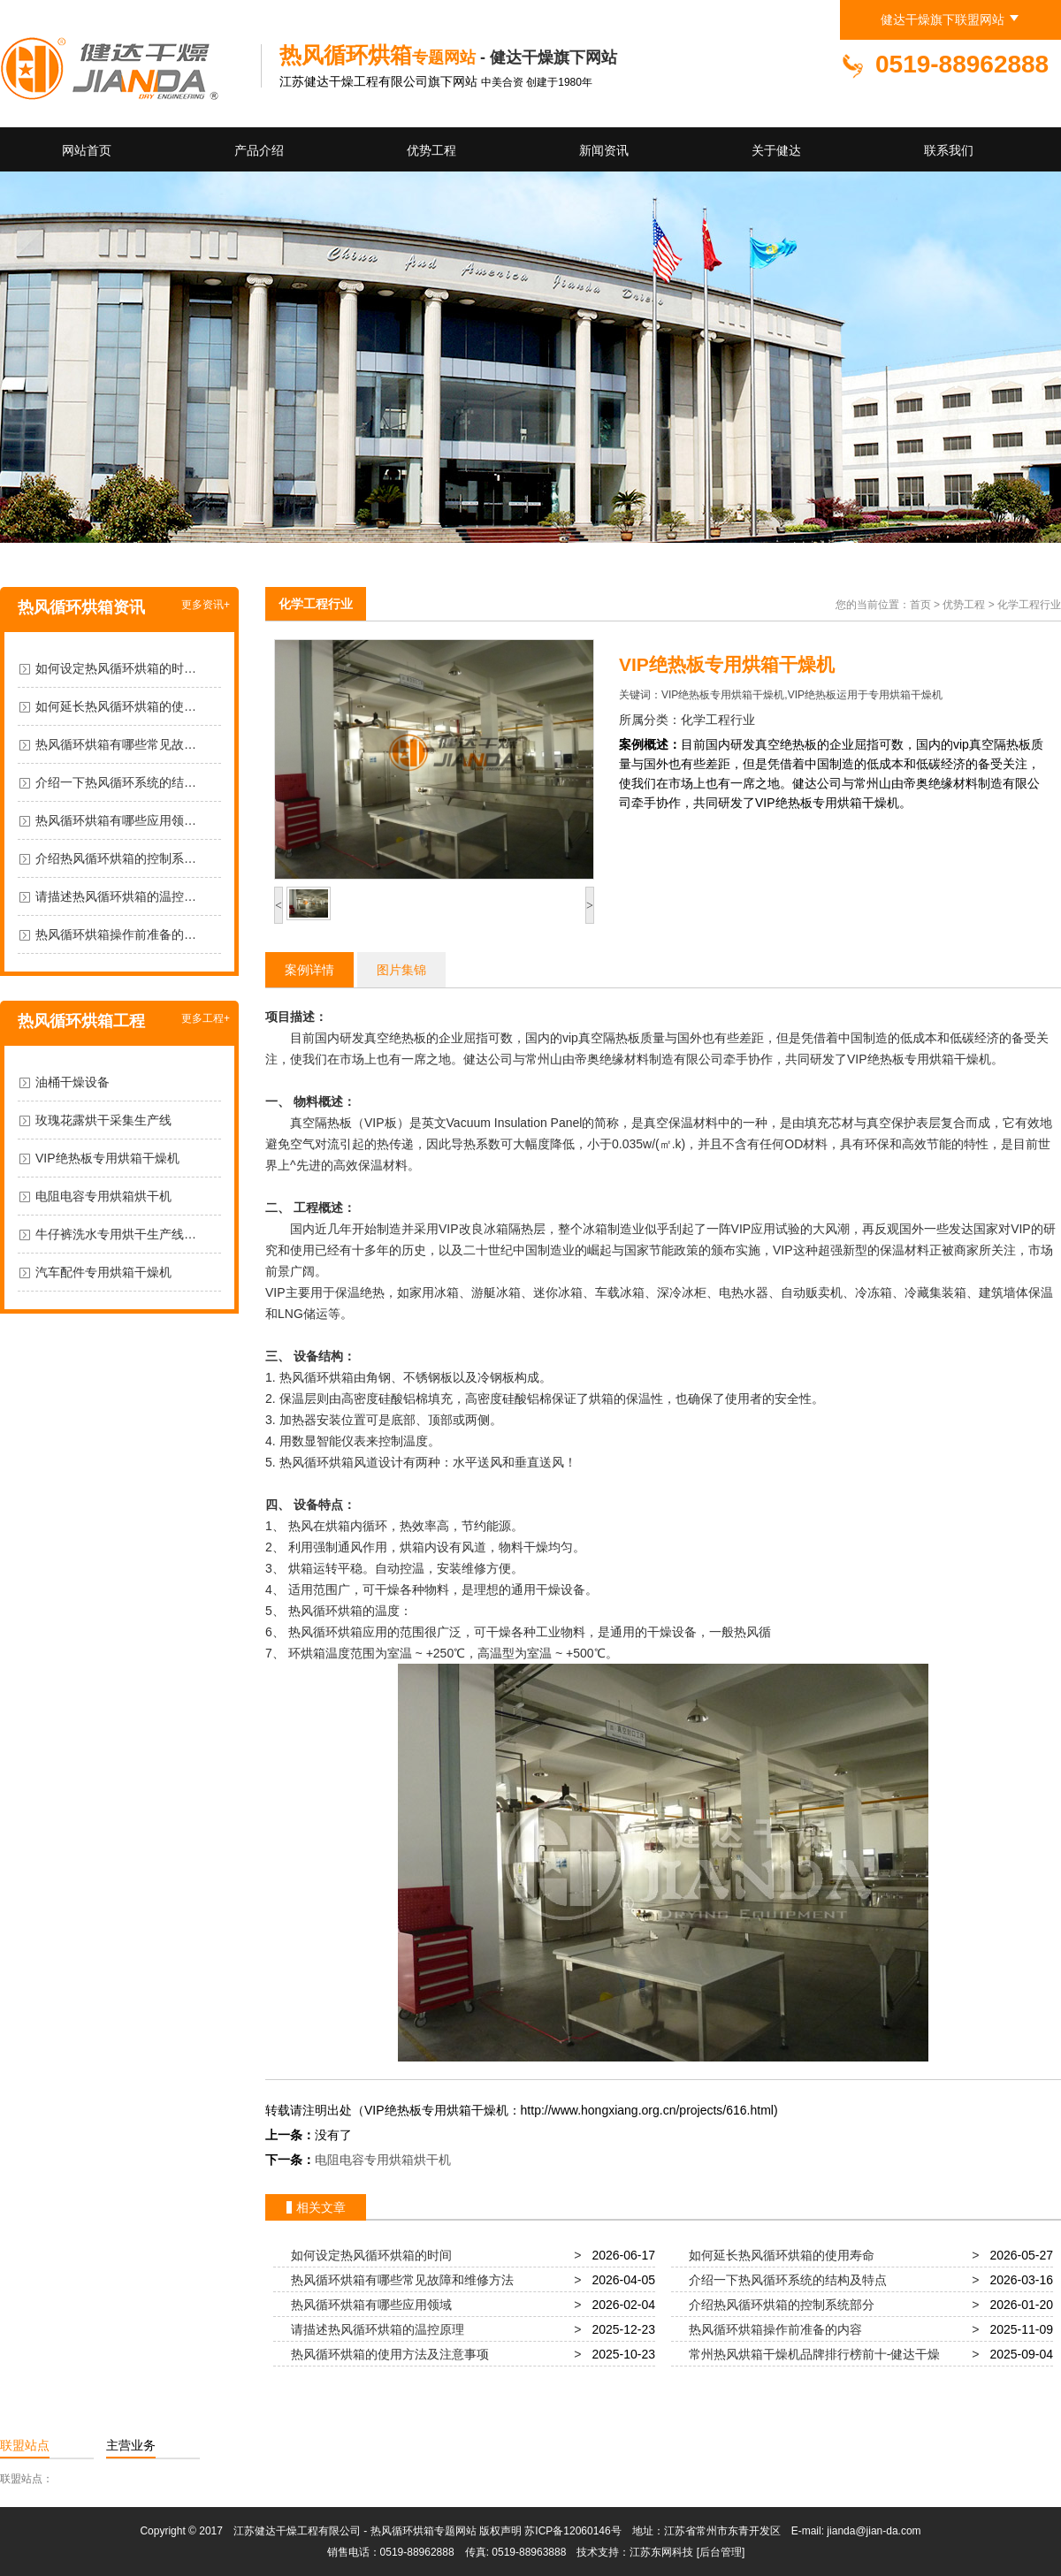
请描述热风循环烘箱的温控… (115, 896)
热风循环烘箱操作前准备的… (115, 934)
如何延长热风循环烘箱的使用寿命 (778, 2255)
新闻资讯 (604, 150)
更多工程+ (205, 1018)
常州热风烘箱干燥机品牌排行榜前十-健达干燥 (811, 2354)
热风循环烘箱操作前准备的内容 (772, 2329)
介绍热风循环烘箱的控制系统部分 (778, 2305)
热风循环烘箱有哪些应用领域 (368, 2305)
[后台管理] (721, 2552)
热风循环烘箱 (316, 1377)
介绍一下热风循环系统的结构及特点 (784, 2280)
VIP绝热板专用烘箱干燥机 (107, 1158)
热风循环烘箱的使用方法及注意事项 (386, 2354)
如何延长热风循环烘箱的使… (115, 706)
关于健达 (776, 150)
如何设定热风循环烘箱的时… (115, 668)
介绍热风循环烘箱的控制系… (115, 858)
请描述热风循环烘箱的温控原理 (374, 2329)
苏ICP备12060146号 (572, 2531)
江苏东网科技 (661, 2552)
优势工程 (431, 150)
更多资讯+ (205, 604)
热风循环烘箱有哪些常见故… (115, 744)
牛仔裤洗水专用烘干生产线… (115, 1234)
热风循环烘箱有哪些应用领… (115, 820)
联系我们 (948, 150)
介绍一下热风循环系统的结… (115, 782)
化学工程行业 (316, 604)
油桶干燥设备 (72, 1082)
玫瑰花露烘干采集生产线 (103, 1120)
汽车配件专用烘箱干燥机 (103, 1272)
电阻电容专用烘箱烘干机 (103, 1196)
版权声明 (500, 2531)
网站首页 (86, 150)
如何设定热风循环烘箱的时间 (368, 2255)
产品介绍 (259, 150)
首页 (920, 604)
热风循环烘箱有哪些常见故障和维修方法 (399, 2280)
